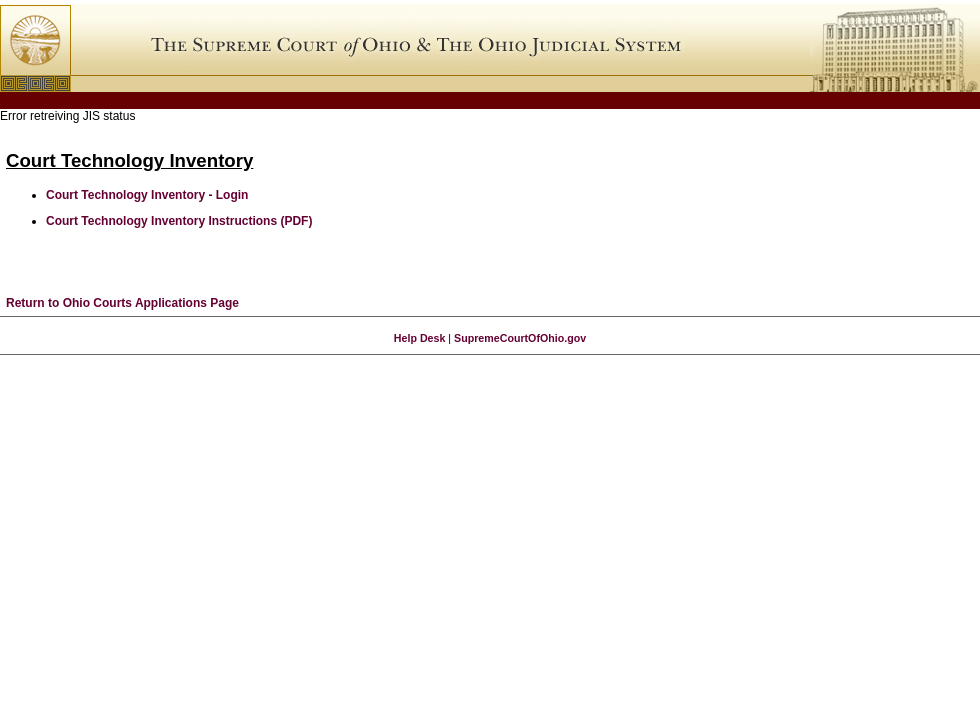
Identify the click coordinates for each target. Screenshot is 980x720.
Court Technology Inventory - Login (147, 195)
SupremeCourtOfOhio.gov (520, 338)
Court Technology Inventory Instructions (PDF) (179, 221)
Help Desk (420, 338)
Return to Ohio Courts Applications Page (122, 303)
